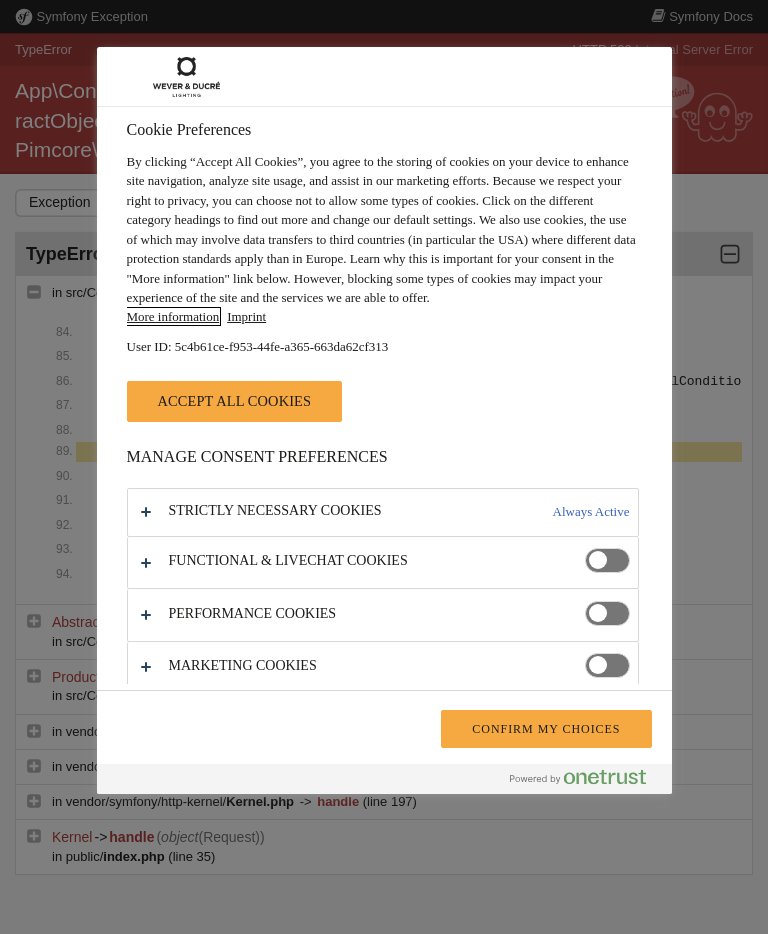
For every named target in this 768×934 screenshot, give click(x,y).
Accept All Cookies (235, 401)
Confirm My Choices (546, 729)
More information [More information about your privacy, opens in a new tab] (173, 316)
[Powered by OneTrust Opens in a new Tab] (586, 781)
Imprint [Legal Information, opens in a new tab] (246, 316)
